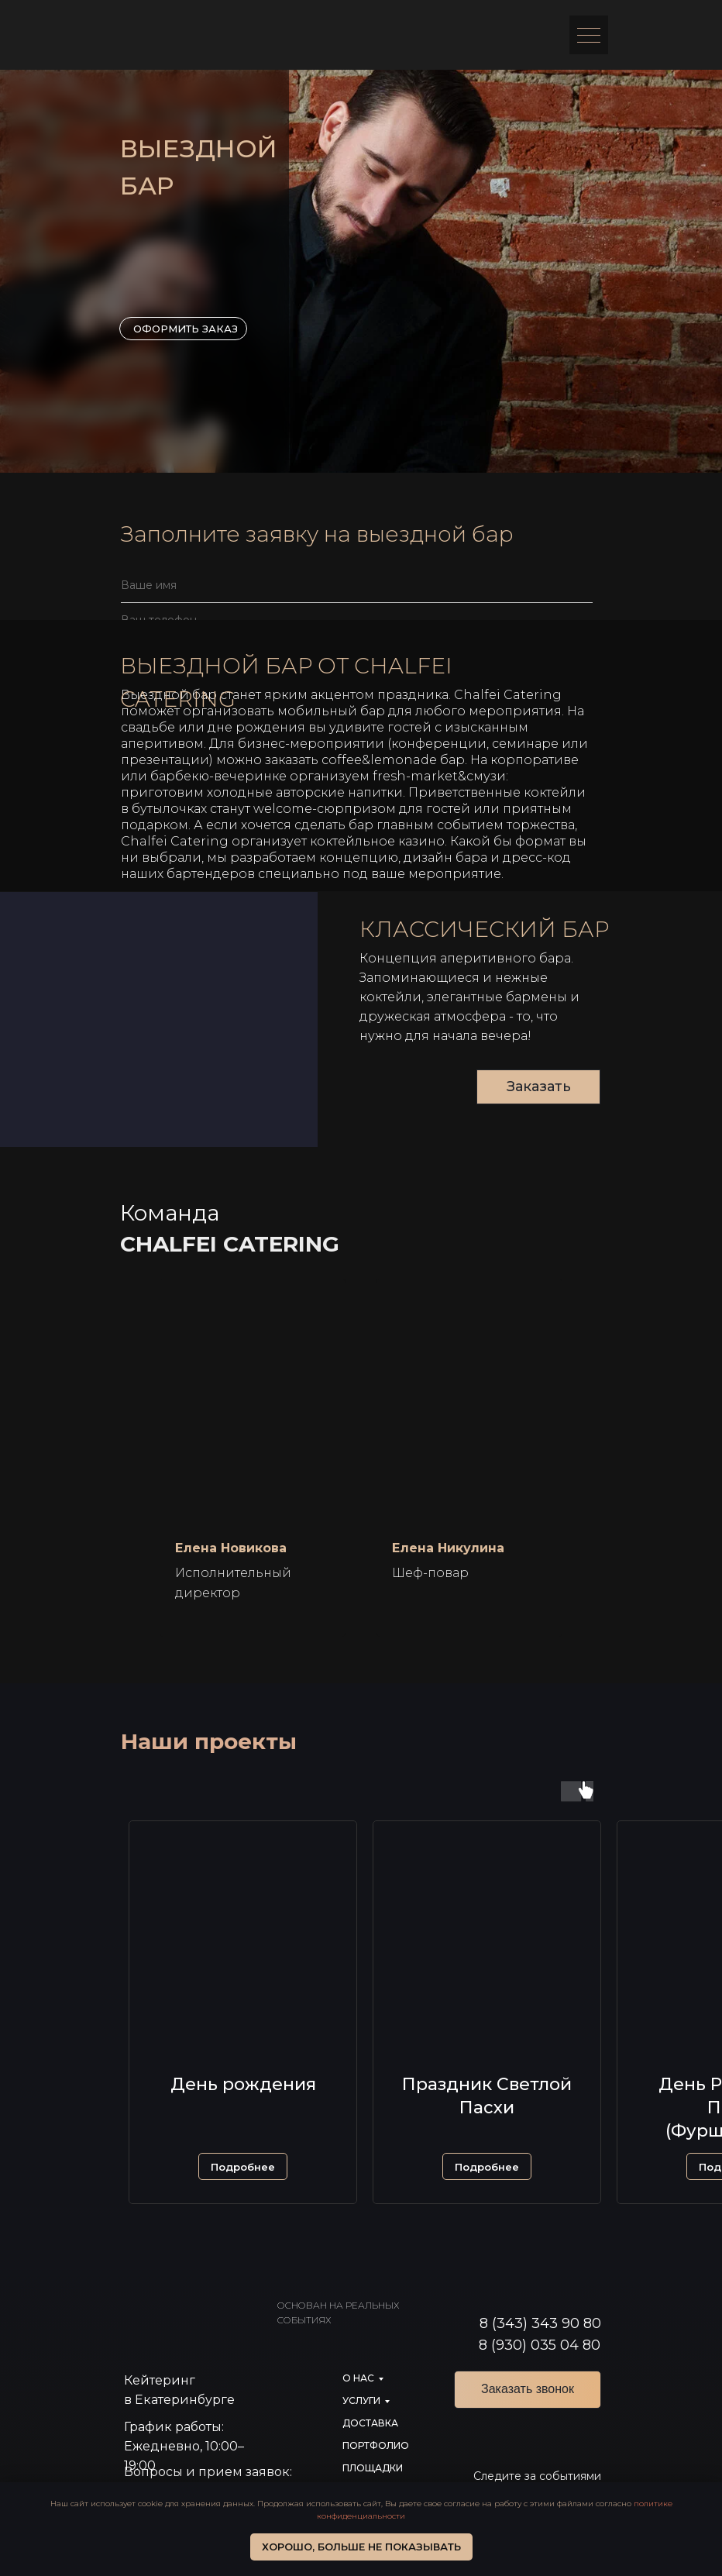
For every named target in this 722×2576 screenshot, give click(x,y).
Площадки (372, 2468)
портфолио (375, 2445)
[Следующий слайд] (695, 1457)
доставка (370, 2423)
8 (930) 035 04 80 (539, 2345)
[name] (357, 585)
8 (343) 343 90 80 (540, 2323)
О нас (358, 2378)
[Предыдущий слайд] (27, 1457)
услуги (361, 2400)
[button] (242, 2166)
